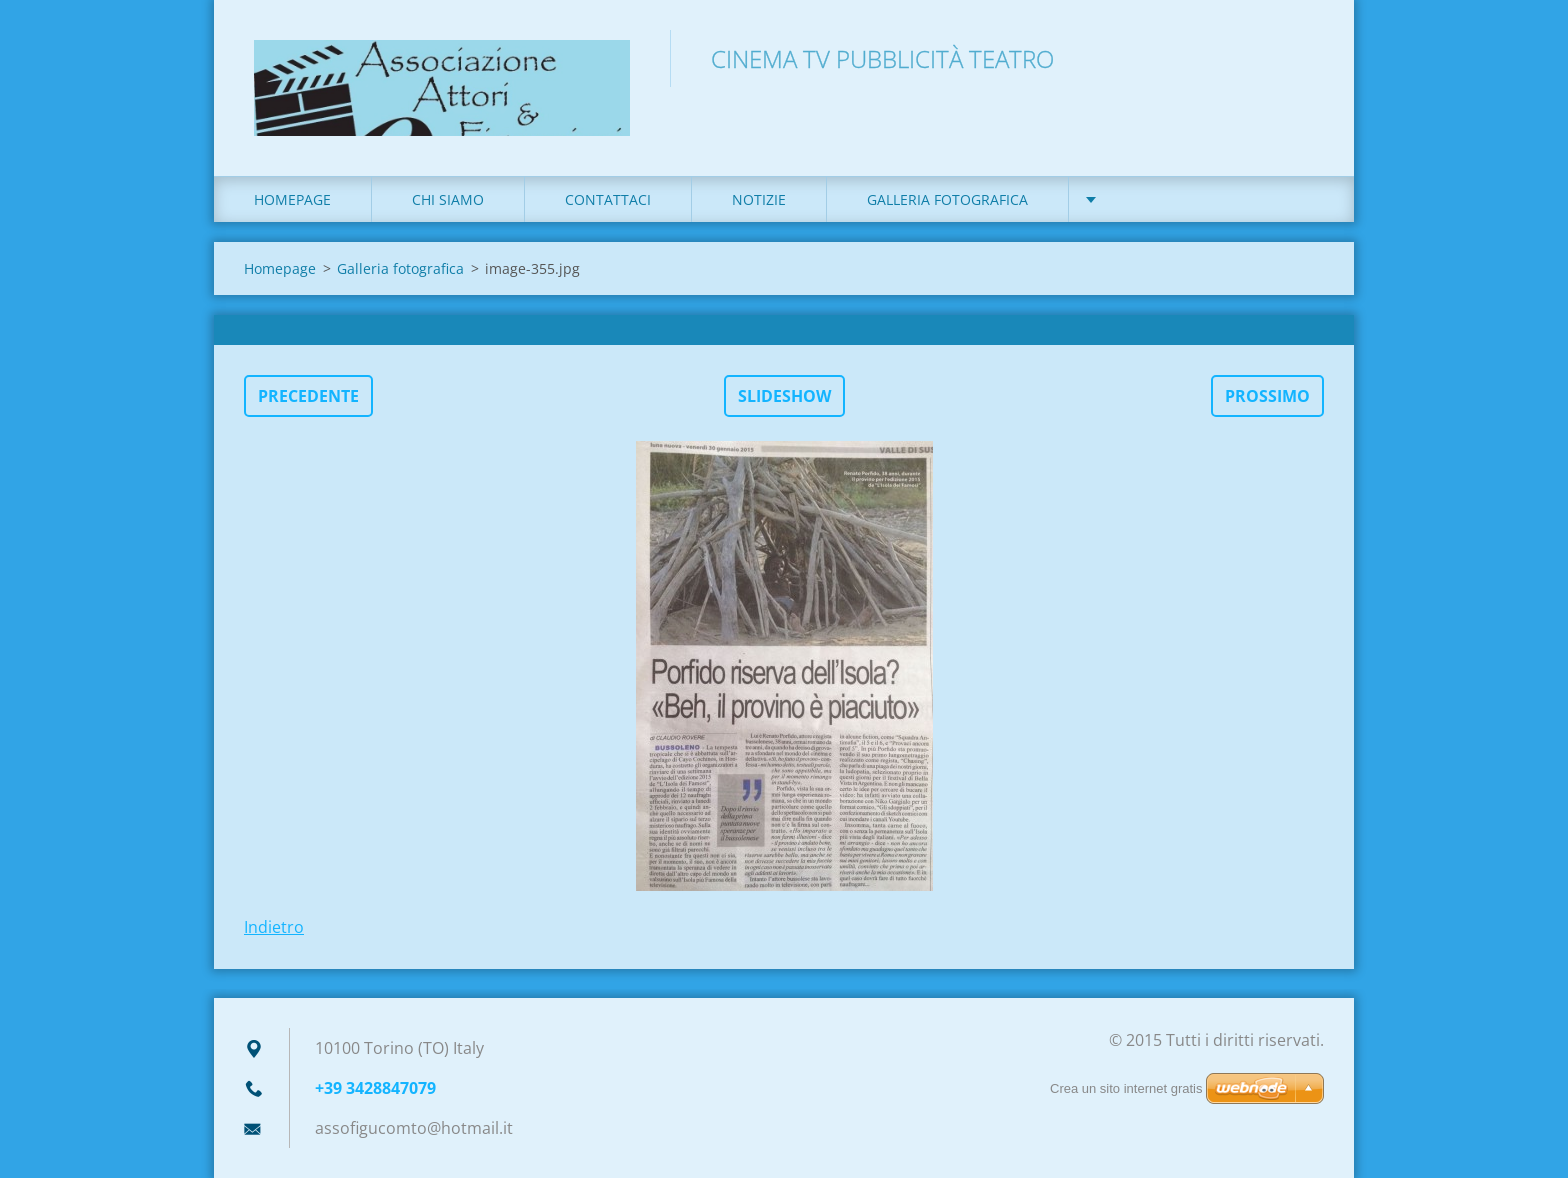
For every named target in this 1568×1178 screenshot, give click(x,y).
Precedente (308, 396)
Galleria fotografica (947, 199)
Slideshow (784, 396)
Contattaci (608, 199)
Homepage (292, 199)
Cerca (1302, 58)
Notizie (759, 199)
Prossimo (1267, 396)
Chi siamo (448, 199)
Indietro (274, 927)
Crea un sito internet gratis (1126, 1088)
